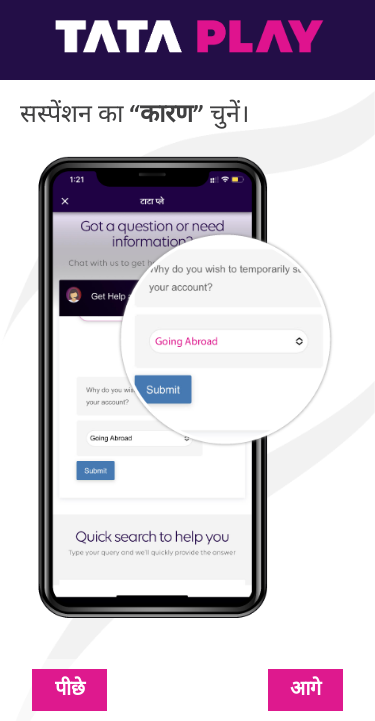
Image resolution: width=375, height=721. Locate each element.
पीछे (70, 690)
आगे (305, 690)
